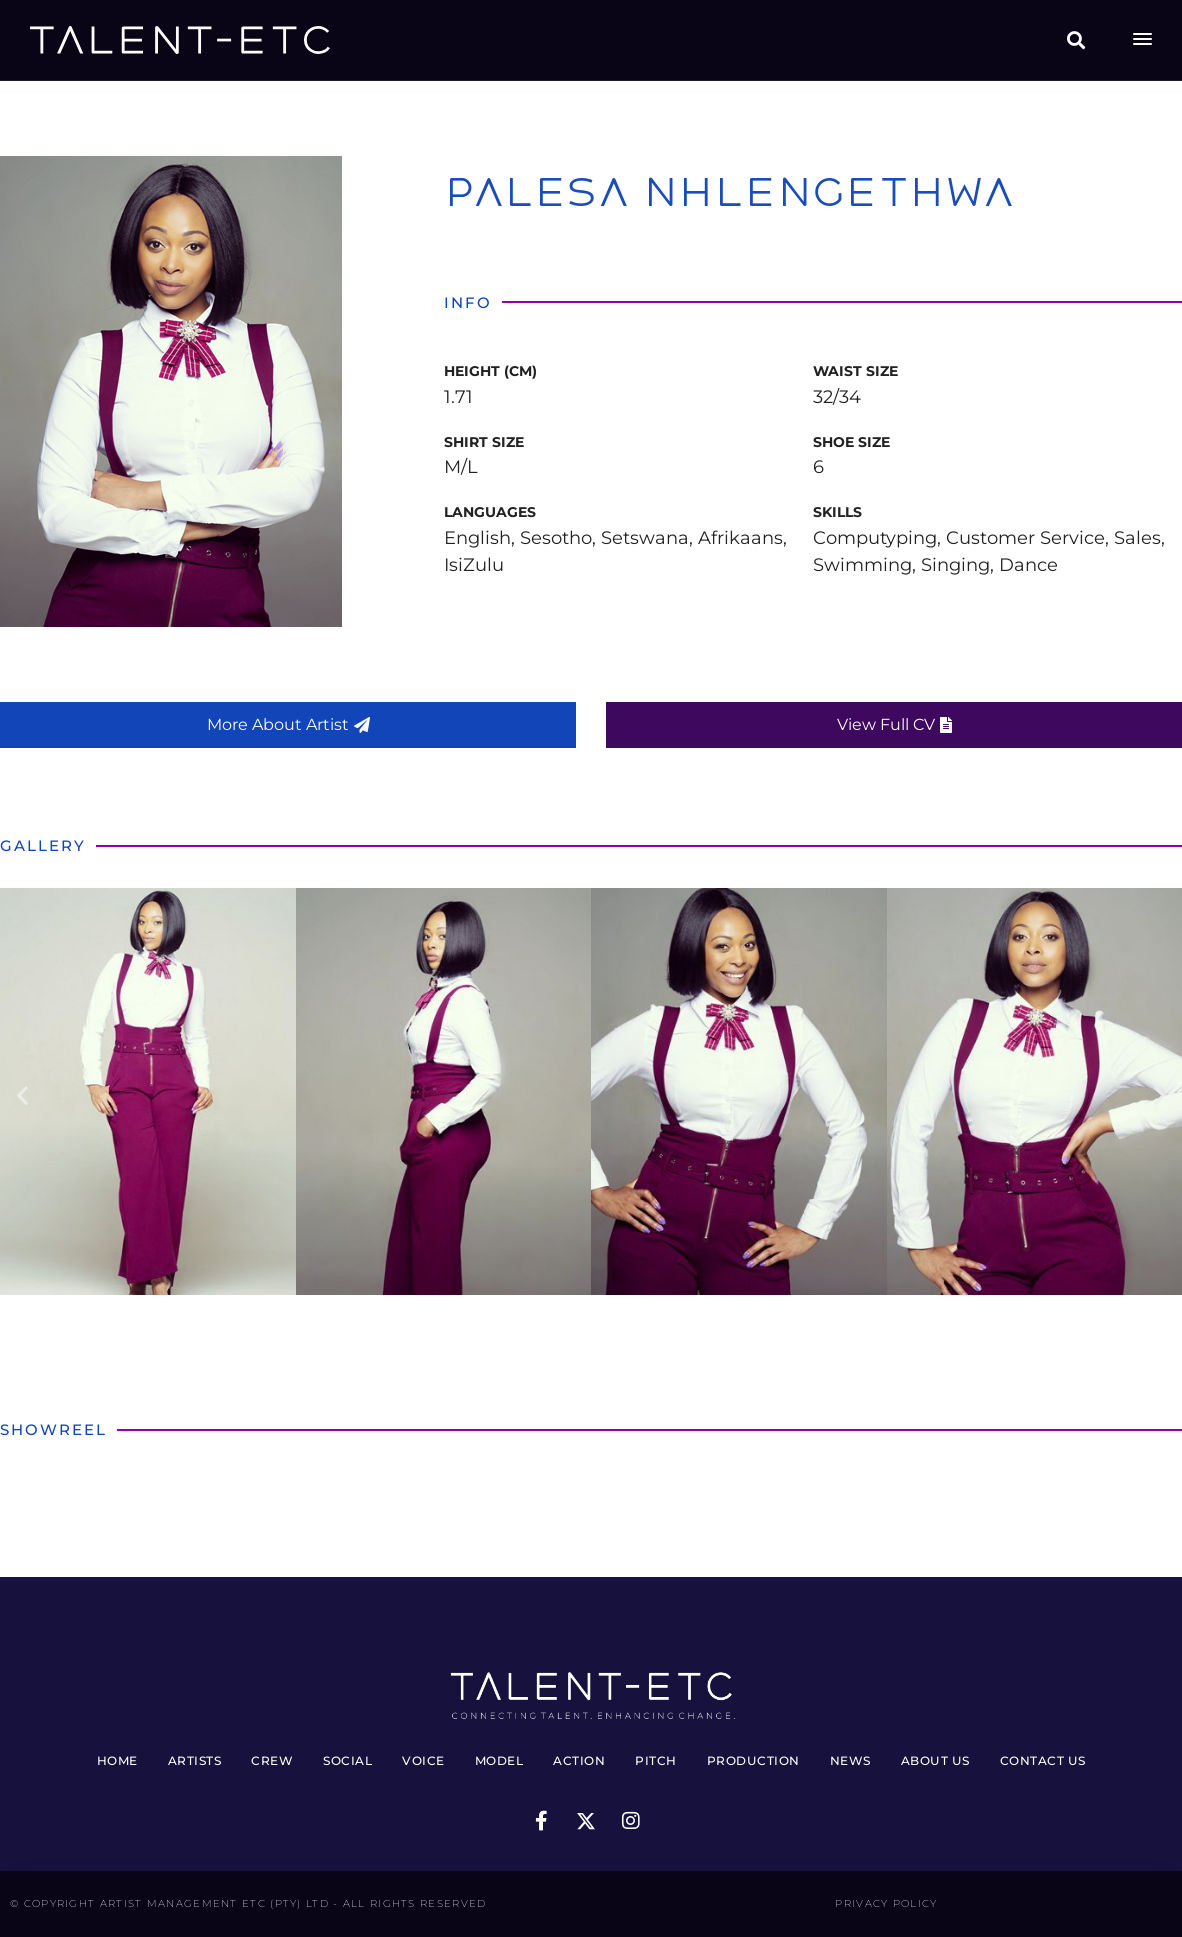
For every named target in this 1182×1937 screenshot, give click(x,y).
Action (579, 1760)
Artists (195, 1760)
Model (499, 1760)
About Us (935, 1760)
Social (347, 1760)
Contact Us (1043, 1760)
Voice (423, 1760)
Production (753, 1760)
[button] (1076, 40)
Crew (272, 1760)
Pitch (656, 1760)
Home (117, 1760)
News (850, 1760)
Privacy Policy (886, 1903)
